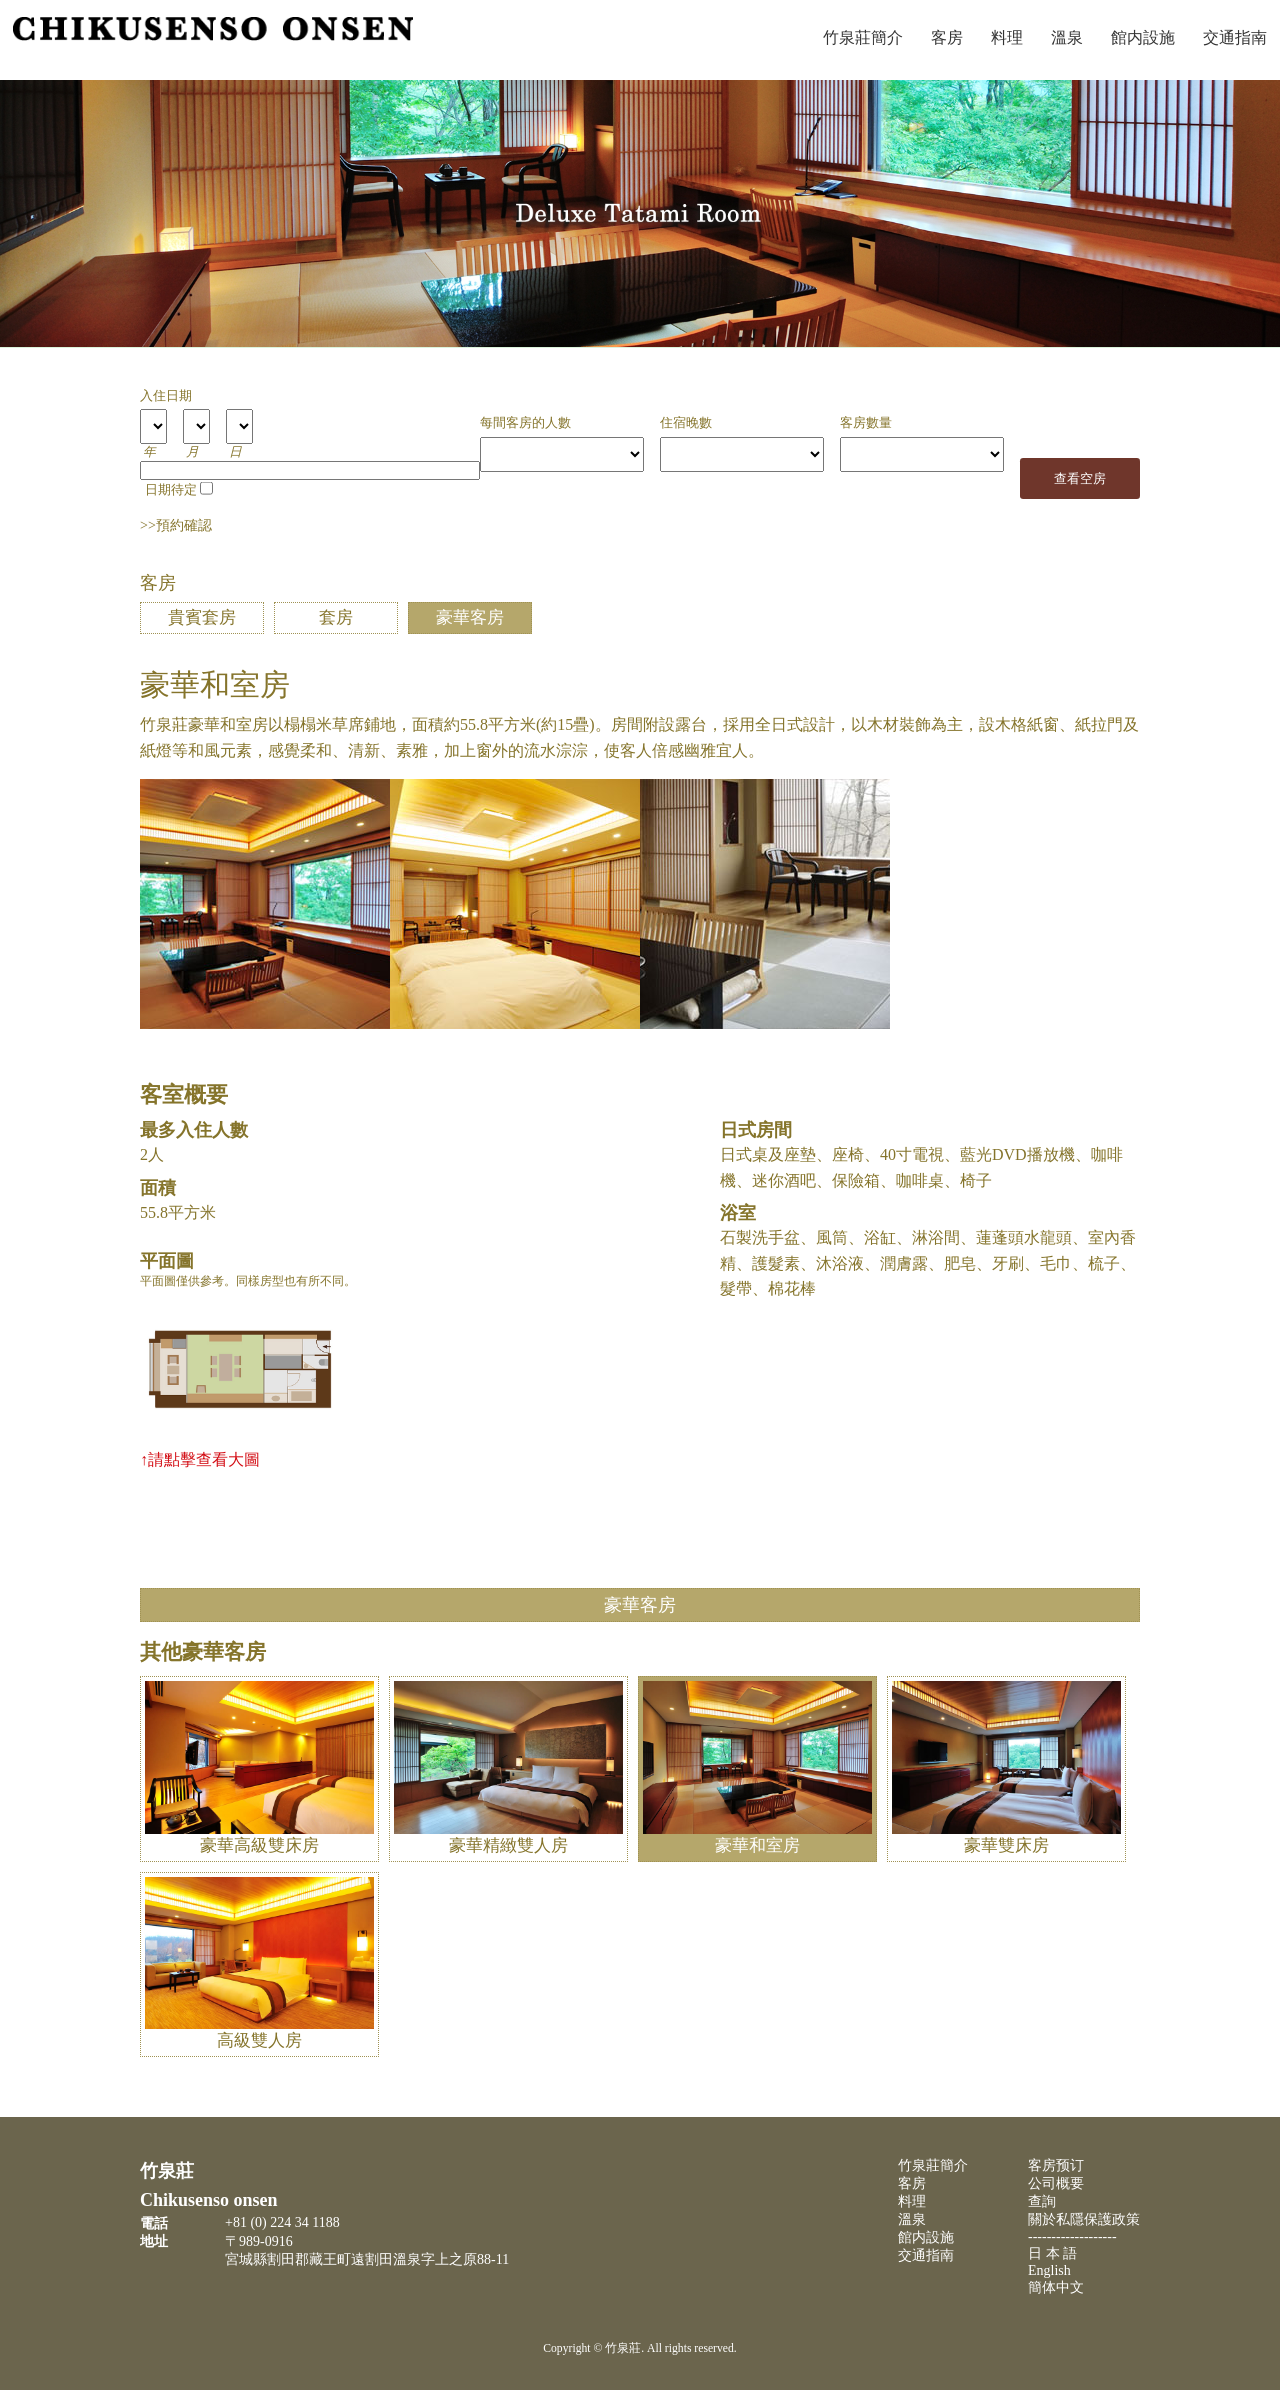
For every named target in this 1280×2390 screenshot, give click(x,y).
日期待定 (171, 490)
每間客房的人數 (525, 423)
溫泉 (1067, 37)
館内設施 (1143, 37)
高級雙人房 (259, 2030)
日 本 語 (1052, 2253)
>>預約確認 (176, 525)
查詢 (1042, 2201)
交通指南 (926, 2255)
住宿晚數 (686, 423)
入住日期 (166, 396)
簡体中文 (1056, 2287)
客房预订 (1056, 2165)
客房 (947, 37)
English (1049, 2270)
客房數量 (866, 423)
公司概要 (1056, 2183)
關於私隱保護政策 (1084, 2219)
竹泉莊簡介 (863, 37)
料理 (1007, 37)
